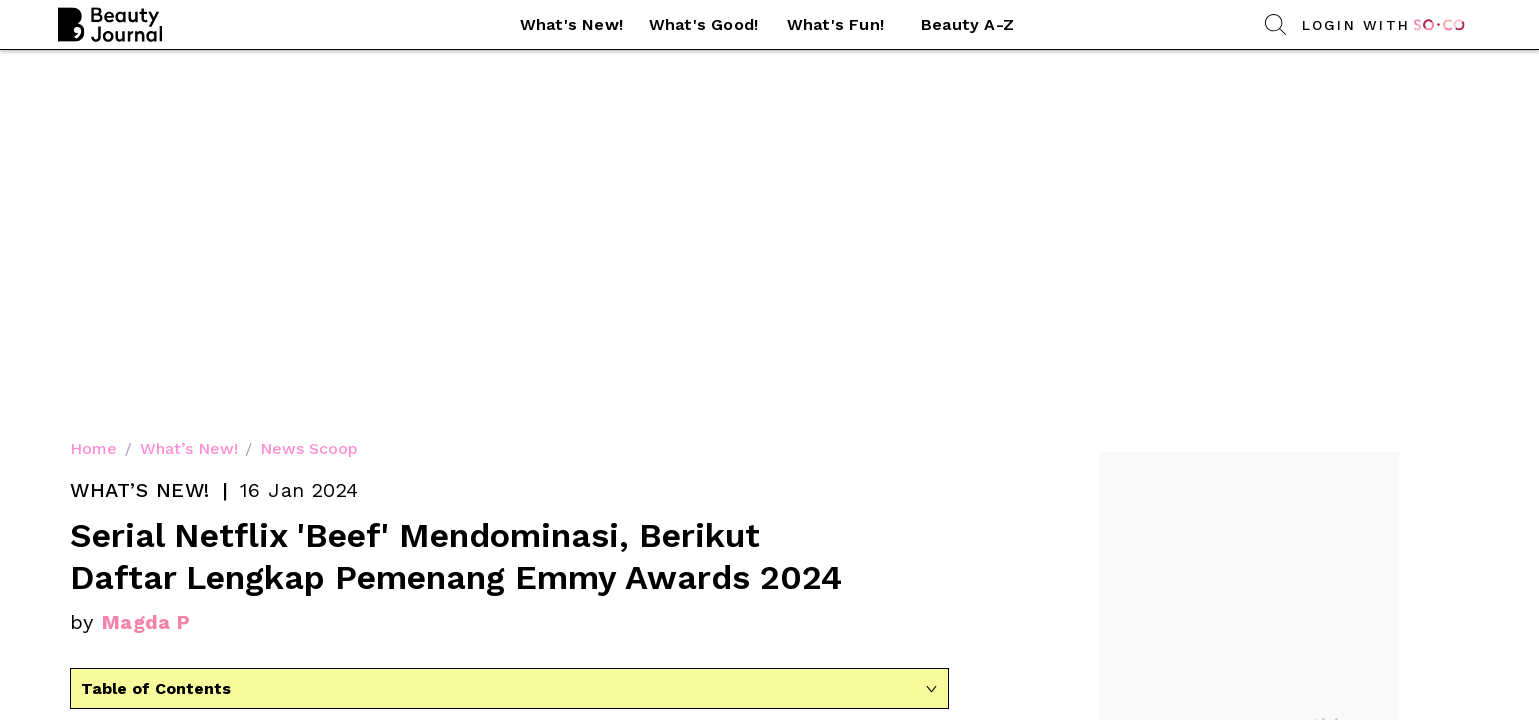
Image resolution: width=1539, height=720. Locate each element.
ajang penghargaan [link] (400, 381)
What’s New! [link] (189, 88)
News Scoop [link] (309, 88)
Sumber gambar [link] (510, 622)
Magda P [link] (146, 262)
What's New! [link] (571, 24)
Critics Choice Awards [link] (288, 407)
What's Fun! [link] (835, 24)
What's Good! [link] (703, 24)
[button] (572, 25)
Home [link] (93, 88)
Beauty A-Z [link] (967, 24)
